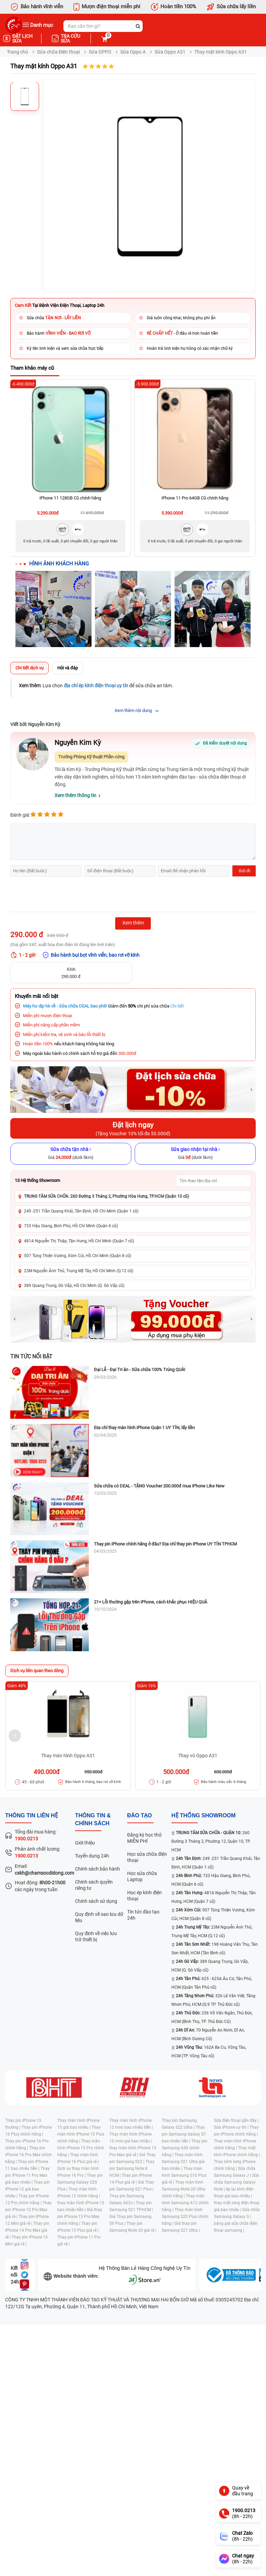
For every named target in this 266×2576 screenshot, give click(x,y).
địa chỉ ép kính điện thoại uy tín (96, 685)
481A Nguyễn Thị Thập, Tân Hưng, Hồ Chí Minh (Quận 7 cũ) (79, 1241)
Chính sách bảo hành (97, 1869)
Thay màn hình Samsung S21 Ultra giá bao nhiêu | (183, 2161)
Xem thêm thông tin (75, 795)
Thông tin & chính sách (93, 1819)
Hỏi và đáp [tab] (67, 667)
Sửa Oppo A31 (170, 52)
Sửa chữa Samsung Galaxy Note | (236, 2182)
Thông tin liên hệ (31, 1815)
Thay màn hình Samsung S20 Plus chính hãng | (185, 2216)
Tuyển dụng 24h (92, 1856)
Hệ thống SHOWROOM (203, 1815)
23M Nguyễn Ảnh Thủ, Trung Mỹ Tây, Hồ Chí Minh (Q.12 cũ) (78, 1270)
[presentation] (62, 895)
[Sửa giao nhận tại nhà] (195, 1154)
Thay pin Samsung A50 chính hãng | (184, 2148)
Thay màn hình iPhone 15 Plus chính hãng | (80, 2134)
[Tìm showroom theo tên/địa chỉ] (213, 1181)
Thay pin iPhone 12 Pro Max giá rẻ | (28, 2209)
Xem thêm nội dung (133, 710)
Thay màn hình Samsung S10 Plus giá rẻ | (184, 2175)
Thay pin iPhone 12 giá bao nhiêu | (27, 2189)
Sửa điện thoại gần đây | (236, 2120)
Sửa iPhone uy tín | (232, 2127)
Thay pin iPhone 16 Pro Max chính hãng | (28, 2155)
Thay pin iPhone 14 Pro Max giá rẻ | (27, 2230)
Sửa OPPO (100, 52)
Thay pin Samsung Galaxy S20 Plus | (80, 2182)
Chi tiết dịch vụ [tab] (29, 667)
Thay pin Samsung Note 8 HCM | (132, 2168)
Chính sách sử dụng (96, 1901)
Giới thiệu (85, 1842)
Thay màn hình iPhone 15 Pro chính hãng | (80, 2148)
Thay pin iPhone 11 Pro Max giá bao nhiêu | (27, 2175)
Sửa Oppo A (133, 52)
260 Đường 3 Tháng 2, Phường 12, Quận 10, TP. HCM (211, 1841)
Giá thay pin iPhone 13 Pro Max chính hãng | (79, 2216)
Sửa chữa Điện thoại (58, 52)
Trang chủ (17, 52)
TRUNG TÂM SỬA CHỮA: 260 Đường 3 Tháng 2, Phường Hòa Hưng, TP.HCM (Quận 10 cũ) (106, 1196)
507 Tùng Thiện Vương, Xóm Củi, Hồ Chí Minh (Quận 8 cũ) (77, 1255)
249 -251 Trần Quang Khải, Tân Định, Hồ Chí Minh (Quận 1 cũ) (81, 1211)
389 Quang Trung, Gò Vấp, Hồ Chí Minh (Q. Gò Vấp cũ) (74, 1285)
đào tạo (139, 1815)
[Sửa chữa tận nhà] (70, 1154)
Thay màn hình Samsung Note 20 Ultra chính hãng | (183, 2189)
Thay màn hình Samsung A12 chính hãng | (185, 2203)
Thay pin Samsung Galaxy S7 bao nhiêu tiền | (184, 2134)
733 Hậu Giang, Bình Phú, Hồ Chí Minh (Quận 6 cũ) (71, 1225)
